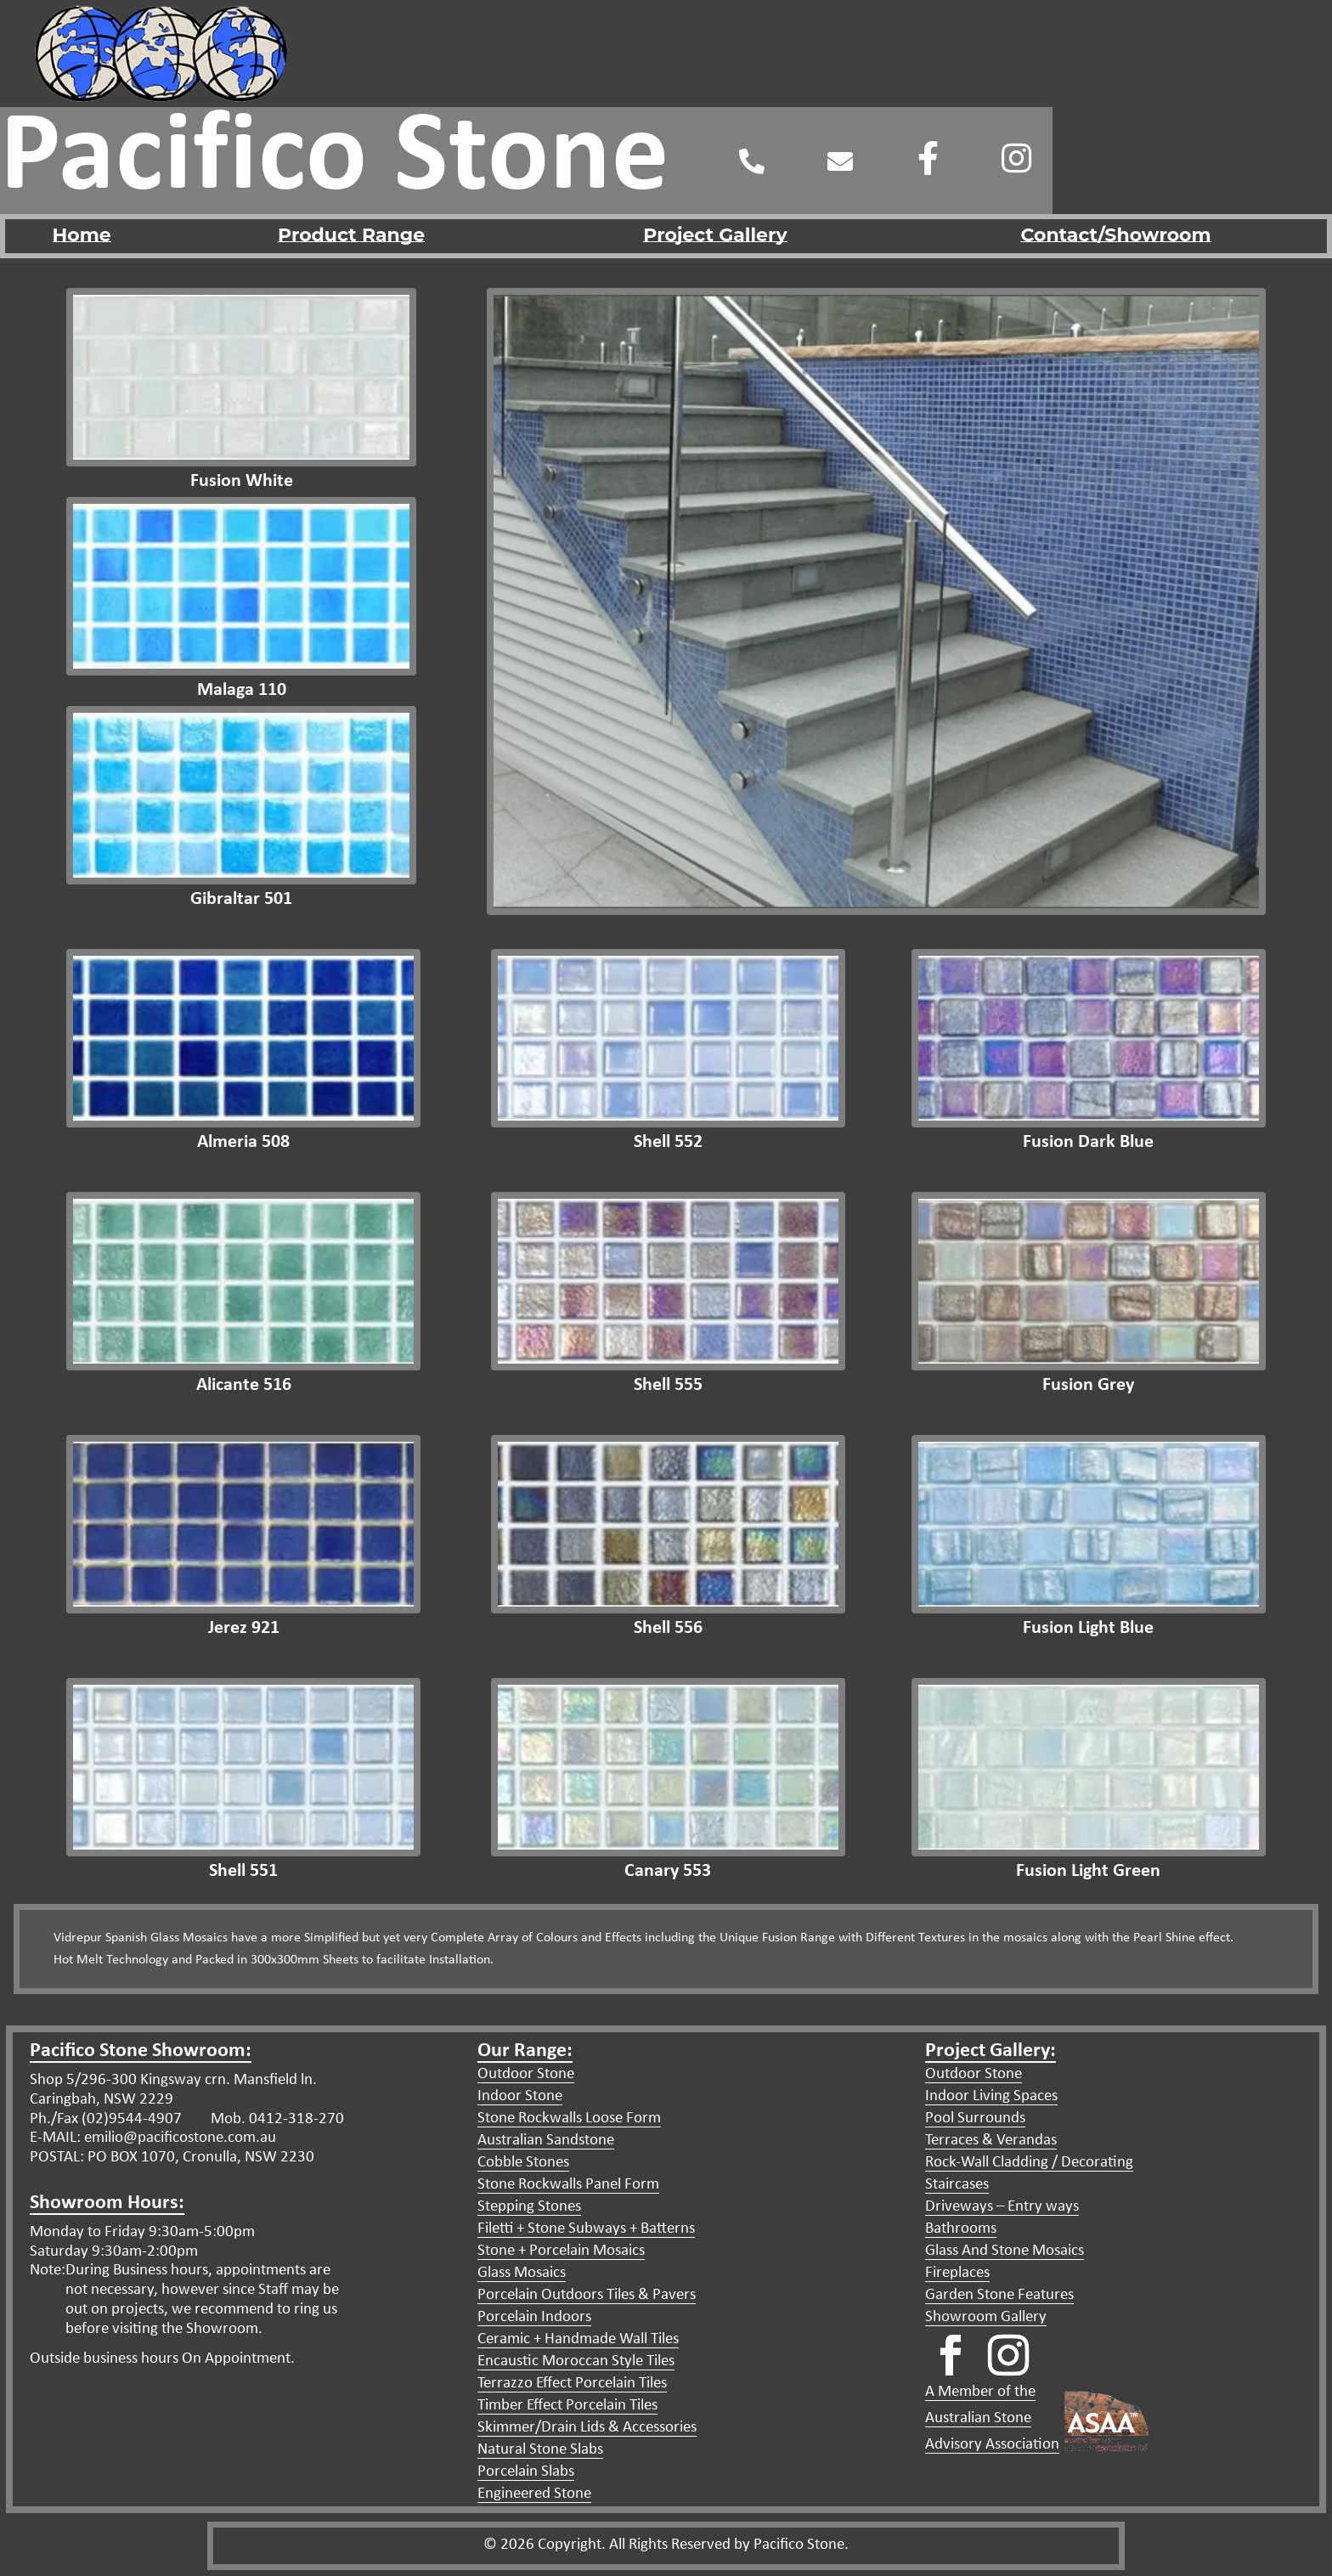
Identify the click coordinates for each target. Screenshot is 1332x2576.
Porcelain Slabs (525, 2472)
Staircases (957, 2185)
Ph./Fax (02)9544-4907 (106, 2119)
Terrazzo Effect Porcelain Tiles (572, 2383)
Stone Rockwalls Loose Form (569, 2118)
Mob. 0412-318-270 (275, 2119)
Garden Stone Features (999, 2295)
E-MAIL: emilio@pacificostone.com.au (153, 2138)
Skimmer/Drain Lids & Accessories (587, 2428)
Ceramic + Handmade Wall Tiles (578, 2339)
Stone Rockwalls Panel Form (568, 2185)
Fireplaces (957, 2273)
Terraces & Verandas (991, 2141)
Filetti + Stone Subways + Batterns (586, 2229)
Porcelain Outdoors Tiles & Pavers (586, 2295)
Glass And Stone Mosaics (1004, 2251)
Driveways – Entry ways (1002, 2207)
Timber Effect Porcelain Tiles (567, 2406)
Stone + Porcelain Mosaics (561, 2251)
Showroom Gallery (986, 2317)
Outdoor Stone (525, 2074)
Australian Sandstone (545, 2141)
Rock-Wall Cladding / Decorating (1029, 2163)
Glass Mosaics (521, 2273)
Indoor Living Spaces (991, 2096)
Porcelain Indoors (534, 2317)
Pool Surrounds (975, 2118)
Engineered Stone (534, 2494)
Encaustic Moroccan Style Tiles (575, 2361)
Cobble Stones (523, 2163)
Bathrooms (960, 2229)
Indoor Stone (519, 2096)
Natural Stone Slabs (540, 2450)
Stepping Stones (529, 2207)
